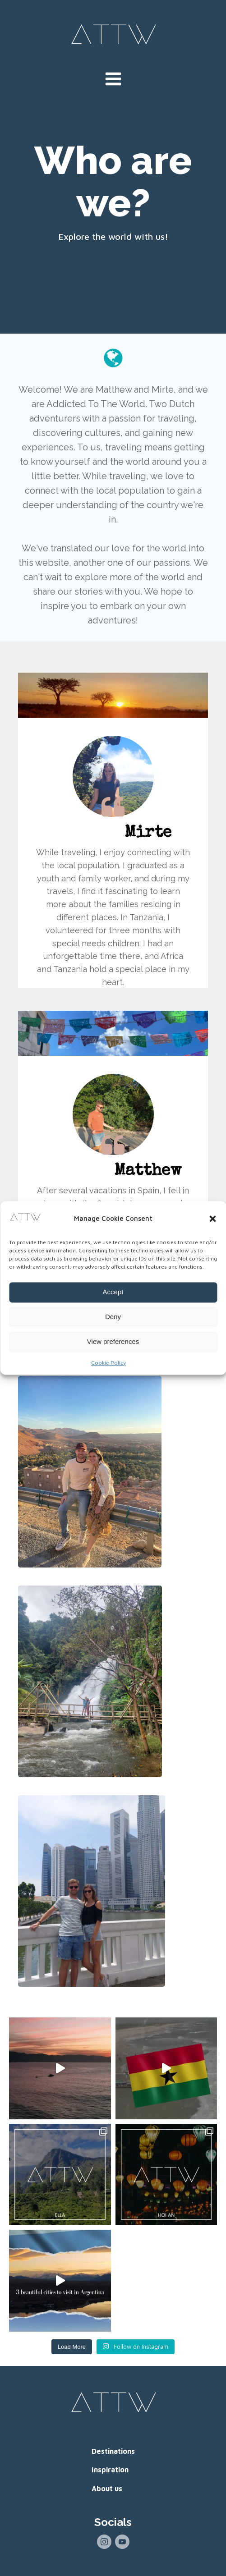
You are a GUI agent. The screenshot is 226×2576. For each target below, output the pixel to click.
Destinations (113, 2451)
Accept (113, 1292)
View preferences (113, 1342)
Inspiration (110, 2470)
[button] (212, 1218)
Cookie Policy (108, 1362)
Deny (113, 1317)
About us (107, 2488)
